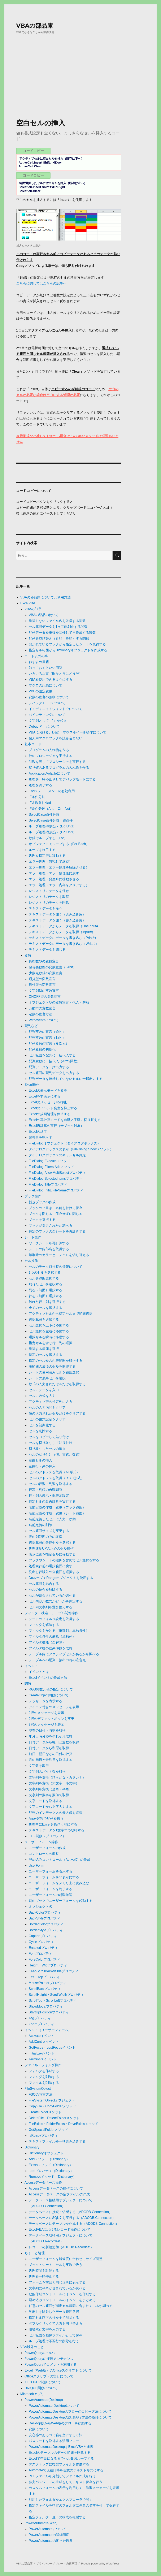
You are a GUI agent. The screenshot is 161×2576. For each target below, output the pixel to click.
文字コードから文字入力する (50, 1807)
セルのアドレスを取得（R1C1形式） (56, 1478)
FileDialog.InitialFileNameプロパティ (56, 1190)
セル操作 (31, 1261)
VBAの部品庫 (34, 25)
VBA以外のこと (32, 2347)
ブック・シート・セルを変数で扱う (55, 2265)
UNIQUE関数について (41, 2388)
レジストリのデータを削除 (49, 902)
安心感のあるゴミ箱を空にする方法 (55, 2435)
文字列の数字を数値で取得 (49, 1795)
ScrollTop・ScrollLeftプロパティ (53, 2000)
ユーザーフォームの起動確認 (50, 1895)
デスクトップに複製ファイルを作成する (59, 2464)
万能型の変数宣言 (42, 1008)
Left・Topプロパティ (44, 1977)
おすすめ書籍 (39, 662)
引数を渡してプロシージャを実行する (57, 761)
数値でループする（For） (48, 838)
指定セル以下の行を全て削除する (54, 2317)
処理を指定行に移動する (47, 855)
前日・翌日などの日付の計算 (50, 1754)
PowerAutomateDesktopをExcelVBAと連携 (61, 2447)
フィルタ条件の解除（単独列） (52, 1636)
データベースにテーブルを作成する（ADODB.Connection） (74, 2223)
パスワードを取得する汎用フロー (54, 2441)
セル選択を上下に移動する (49, 1325)
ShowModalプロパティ (46, 2006)
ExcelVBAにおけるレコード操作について (60, 2229)
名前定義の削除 (40, 1525)
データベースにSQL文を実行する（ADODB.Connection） (72, 2218)
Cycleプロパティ (41, 1942)
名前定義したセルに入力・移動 (52, 1519)
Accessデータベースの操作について (56, 2188)
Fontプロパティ (40, 1953)
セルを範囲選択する (44, 1278)
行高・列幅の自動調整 (45, 1490)
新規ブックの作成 (42, 1202)
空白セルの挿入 (40, 1460)
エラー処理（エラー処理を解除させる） (59, 867)
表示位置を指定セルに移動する (52, 1554)
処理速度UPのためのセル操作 (51, 1548)
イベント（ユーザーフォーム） (48, 2030)
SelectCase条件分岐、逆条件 (51, 820)
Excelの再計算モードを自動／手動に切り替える (65, 1120)
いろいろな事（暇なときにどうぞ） (55, 673)
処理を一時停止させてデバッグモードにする (62, 779)
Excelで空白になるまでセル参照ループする (61, 2458)
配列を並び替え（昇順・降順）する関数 (59, 638)
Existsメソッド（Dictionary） (51, 2165)
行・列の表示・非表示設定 (49, 1495)
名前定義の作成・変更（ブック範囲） (57, 1507)
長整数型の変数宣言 (44, 961)
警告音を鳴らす (40, 1137)
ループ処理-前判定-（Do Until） (53, 826)
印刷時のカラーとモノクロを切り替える (59, 1255)
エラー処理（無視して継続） (50, 861)
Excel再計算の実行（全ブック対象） (56, 1125)
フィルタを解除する (44, 1625)
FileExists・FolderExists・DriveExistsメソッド (63, 2124)
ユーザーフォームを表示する (50, 1871)
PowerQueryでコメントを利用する (51, 2364)
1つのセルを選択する (45, 1272)
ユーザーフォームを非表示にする (54, 1877)
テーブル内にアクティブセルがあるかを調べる (64, 1654)
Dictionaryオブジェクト (46, 2153)
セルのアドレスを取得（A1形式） (54, 1472)
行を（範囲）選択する (45, 1296)
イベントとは (39, 1672)
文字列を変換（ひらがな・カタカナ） (57, 1777)
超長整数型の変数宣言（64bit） (52, 967)
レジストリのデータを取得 (49, 897)
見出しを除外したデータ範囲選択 (54, 2311)
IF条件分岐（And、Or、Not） (51, 808)
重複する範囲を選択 (44, 1349)
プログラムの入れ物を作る (49, 750)
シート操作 (33, 1237)
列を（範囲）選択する (45, 1290)
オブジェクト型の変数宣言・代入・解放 (59, 1002)
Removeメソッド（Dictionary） (52, 2176)
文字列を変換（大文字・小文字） (54, 1783)
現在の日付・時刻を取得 (47, 1730)
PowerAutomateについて (47, 2529)
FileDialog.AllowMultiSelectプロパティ (57, 1172)
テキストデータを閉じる (47, 949)
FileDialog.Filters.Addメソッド (51, 1167)
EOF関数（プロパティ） (47, 1836)
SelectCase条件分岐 (44, 814)
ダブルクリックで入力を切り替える (55, 2323)
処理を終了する (40, 785)
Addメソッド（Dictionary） (49, 2159)
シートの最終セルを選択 (47, 1378)
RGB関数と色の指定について (51, 1689)
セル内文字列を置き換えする (50, 1607)
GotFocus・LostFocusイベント (52, 2047)
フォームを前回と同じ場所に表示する (57, 2282)
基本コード (33, 744)
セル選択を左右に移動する (49, 1331)
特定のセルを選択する (45, 1354)
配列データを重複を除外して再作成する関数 (62, 632)
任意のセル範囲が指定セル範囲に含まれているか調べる (71, 2306)
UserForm (36, 1865)
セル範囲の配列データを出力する (54, 1073)
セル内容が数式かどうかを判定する (55, 1601)
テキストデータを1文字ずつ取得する (56, 1830)
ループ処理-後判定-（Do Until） (53, 832)
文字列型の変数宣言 (44, 990)
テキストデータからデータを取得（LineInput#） (65, 926)
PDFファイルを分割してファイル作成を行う (62, 2476)
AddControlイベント (44, 2041)
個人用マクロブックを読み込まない (55, 738)
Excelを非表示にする (44, 1096)
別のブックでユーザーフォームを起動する (60, 1900)
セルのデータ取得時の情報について (55, 1266)
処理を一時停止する (44, 2276)
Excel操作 (32, 1084)
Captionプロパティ (43, 1936)
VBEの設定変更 (40, 691)
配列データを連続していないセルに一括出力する (66, 1079)
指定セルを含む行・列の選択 (50, 1343)
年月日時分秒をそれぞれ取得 (50, 1736)
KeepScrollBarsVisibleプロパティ (53, 1971)
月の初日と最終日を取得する (50, 1760)
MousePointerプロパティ (47, 1983)
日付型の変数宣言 (42, 985)
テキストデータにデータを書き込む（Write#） (64, 943)
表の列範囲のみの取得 (45, 1536)
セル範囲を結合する (44, 1583)
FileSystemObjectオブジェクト (52, 2100)
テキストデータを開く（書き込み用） (57, 920)
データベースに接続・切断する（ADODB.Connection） (70, 2212)
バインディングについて (47, 714)
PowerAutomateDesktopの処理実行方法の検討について (70, 2417)
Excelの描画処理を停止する (49, 1114)
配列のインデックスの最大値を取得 (55, 1812)
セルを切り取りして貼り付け (50, 1443)
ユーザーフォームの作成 (47, 1848)
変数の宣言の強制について (49, 697)
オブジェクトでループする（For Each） (59, 844)
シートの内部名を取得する (49, 1249)
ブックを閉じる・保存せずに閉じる (55, 1214)
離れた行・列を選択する (47, 1302)
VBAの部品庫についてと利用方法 (45, 597)
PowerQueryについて (41, 2353)
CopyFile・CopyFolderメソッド (52, 2106)
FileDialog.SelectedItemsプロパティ (56, 1178)
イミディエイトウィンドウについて (55, 709)
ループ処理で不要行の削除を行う (54, 2341)
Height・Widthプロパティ (48, 1965)
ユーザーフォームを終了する (50, 1889)
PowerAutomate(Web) (41, 2523)
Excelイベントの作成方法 (48, 1677)
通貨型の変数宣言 (42, 979)
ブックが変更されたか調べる (50, 1225)
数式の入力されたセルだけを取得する (57, 1384)
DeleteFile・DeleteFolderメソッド (54, 2118)
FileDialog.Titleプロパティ (48, 1184)
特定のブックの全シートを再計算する (57, 1231)
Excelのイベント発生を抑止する (53, 1108)
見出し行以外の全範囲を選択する (54, 1572)
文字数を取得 (39, 1765)
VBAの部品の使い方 (44, 615)
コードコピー (33, 151)
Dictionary (32, 2147)
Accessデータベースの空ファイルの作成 (59, 2194)
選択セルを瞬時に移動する (49, 1337)
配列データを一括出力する (49, 1067)
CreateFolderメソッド (45, 2112)
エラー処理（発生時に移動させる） (55, 879)
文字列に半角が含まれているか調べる (57, 2288)
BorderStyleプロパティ (46, 1930)
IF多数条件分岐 (40, 803)
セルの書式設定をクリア (47, 1419)
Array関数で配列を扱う (46, 1818)
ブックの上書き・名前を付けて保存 (55, 1208)
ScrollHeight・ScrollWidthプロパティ (56, 1994)
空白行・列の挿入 (42, 1466)
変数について (39, 2429)
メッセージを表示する (45, 1701)
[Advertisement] (81, 83)
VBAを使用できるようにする (50, 679)
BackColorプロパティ (45, 1912)
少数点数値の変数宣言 (45, 973)
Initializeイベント (41, 2053)
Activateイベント (41, 2036)
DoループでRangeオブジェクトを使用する (61, 1578)
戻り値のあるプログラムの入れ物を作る (59, 767)
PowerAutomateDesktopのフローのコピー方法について (70, 2411)
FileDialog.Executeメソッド (49, 1161)
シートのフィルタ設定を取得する (54, 1619)
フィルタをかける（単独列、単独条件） (59, 1630)
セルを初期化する (42, 1425)
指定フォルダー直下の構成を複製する (57, 2517)
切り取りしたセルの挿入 (47, 1448)
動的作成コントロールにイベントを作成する (62, 2294)
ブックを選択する (42, 1219)
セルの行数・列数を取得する (50, 1484)
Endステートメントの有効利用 (52, 791)
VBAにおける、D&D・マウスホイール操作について (67, 732)
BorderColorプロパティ (46, 1924)
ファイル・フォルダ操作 (43, 2065)
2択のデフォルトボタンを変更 (51, 1718)
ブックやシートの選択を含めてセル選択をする (64, 1560)
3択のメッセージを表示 (46, 1724)
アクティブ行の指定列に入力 (50, 1401)
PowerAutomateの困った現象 (51, 2540)
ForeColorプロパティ (44, 1959)
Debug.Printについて (44, 726)
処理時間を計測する (44, 2270)
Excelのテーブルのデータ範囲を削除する (60, 2452)
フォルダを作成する (44, 2071)
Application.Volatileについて (49, 773)
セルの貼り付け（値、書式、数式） (55, 1454)
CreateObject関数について (49, 1695)
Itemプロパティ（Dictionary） (51, 2171)
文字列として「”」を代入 (48, 720)
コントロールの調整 (44, 1854)
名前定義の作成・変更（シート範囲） (57, 1513)
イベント (31, 1666)
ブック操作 (33, 1196)
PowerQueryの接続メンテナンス (49, 2358)
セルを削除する (40, 1431)
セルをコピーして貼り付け (49, 1437)
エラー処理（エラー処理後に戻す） (55, 873)
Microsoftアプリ (32, 2394)
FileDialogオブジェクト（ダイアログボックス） (65, 1143)
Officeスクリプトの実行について (49, 2376)
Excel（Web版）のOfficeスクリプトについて (58, 2370)
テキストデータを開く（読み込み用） (57, 914)
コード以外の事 (36, 656)
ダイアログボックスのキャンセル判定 (57, 1155)
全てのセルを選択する (45, 1307)
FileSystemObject (38, 2088)
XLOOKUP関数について (43, 2382)
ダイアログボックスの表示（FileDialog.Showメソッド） (71, 1149)
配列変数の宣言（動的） (47, 1037)
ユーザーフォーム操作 (41, 1842)
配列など (31, 1026)
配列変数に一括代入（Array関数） (54, 1061)
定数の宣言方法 (40, 1014)
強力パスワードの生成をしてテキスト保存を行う (66, 2482)
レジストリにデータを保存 (49, 891)
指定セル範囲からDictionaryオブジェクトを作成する (68, 650)
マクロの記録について (45, 685)
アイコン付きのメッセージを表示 (54, 1707)
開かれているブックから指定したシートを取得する (67, 644)
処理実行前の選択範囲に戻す (50, 1566)
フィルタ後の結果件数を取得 (50, 1648)
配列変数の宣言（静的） (47, 1032)
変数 (28, 955)
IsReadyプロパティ (43, 2135)
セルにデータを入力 (44, 1390)
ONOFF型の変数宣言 (45, 996)
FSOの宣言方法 (40, 2094)
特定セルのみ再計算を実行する (52, 1501)
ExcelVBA (27, 603)
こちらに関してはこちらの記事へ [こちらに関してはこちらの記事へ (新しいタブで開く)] (41, 283)
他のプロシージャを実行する (50, 756)
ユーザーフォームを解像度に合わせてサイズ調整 (66, 2259)
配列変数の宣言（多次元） (49, 1043)
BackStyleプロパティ (44, 1918)
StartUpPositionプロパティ (49, 2012)
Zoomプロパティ (41, 2024)
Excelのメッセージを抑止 (48, 1102)
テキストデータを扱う (45, 908)
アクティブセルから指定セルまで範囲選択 (60, 1313)
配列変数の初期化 (42, 1049)
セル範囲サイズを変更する (49, 1531)
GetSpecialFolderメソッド (48, 2129)
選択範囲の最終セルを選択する (52, 1542)
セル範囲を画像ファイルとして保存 (55, 2335)
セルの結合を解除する (45, 1589)
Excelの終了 (38, 1131)
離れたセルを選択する (45, 1284)
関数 (28, 1683)
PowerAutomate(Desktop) (44, 2400)
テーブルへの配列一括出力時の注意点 (57, 1660)
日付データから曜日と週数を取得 (54, 1742)
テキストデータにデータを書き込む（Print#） (63, 938)
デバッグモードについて (47, 703)
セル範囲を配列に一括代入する (52, 1055)
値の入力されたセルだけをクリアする (57, 1413)
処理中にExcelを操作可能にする (53, 1824)
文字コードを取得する (45, 1801)
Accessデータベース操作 (43, 2182)
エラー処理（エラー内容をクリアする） (59, 885)
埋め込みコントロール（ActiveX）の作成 (59, 1859)
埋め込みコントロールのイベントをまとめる (62, 2300)
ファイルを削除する (44, 2082)
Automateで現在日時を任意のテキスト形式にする (66, 2470)
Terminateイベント (43, 2059)
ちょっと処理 (35, 2253)
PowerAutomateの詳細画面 (49, 2535)
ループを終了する (42, 850)
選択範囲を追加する (44, 1319)
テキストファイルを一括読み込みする (57, 2141)
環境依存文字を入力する (47, 2329)
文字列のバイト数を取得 (47, 1771)
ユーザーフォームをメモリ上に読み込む (59, 1883)
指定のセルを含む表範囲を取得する (55, 1360)
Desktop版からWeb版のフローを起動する (60, 2423)
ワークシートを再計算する (49, 1243)
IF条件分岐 (37, 797)
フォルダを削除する (44, 2077)
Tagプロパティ (40, 2018)
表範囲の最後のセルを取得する (52, 1366)
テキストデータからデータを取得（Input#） (62, 932)
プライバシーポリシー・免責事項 (56, 2563)
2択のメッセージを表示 (46, 1713)
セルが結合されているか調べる (52, 1595)
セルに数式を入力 (42, 1396)
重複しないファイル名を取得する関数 (57, 621)
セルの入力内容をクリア (47, 1407)
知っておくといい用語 (45, 668)
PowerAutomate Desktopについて (54, 2405)
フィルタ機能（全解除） (47, 1642)
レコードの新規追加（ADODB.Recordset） (61, 2247)
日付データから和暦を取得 (49, 1748)
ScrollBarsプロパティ (45, 1989)
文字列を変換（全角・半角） (50, 1789)
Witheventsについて (44, 1020)
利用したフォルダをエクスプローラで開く (60, 2499)
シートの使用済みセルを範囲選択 (54, 1372)
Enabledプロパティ (43, 1947)
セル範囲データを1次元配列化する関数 (58, 626)
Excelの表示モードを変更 (48, 1090)
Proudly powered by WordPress (100, 2563)
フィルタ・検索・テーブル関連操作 (51, 1613)
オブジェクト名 (40, 1906)
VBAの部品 (33, 609)
